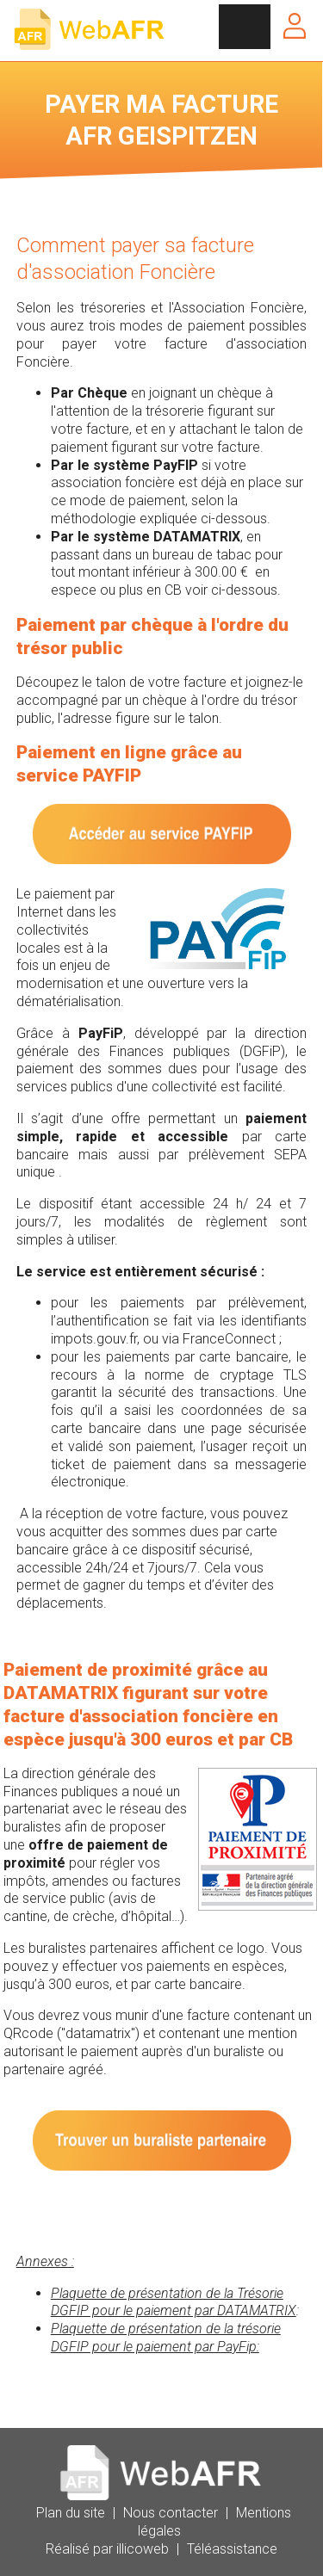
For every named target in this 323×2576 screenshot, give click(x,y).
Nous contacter (170, 2513)
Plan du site (70, 2513)
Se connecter (294, 26)
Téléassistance (232, 2549)
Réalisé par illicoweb (107, 2549)
